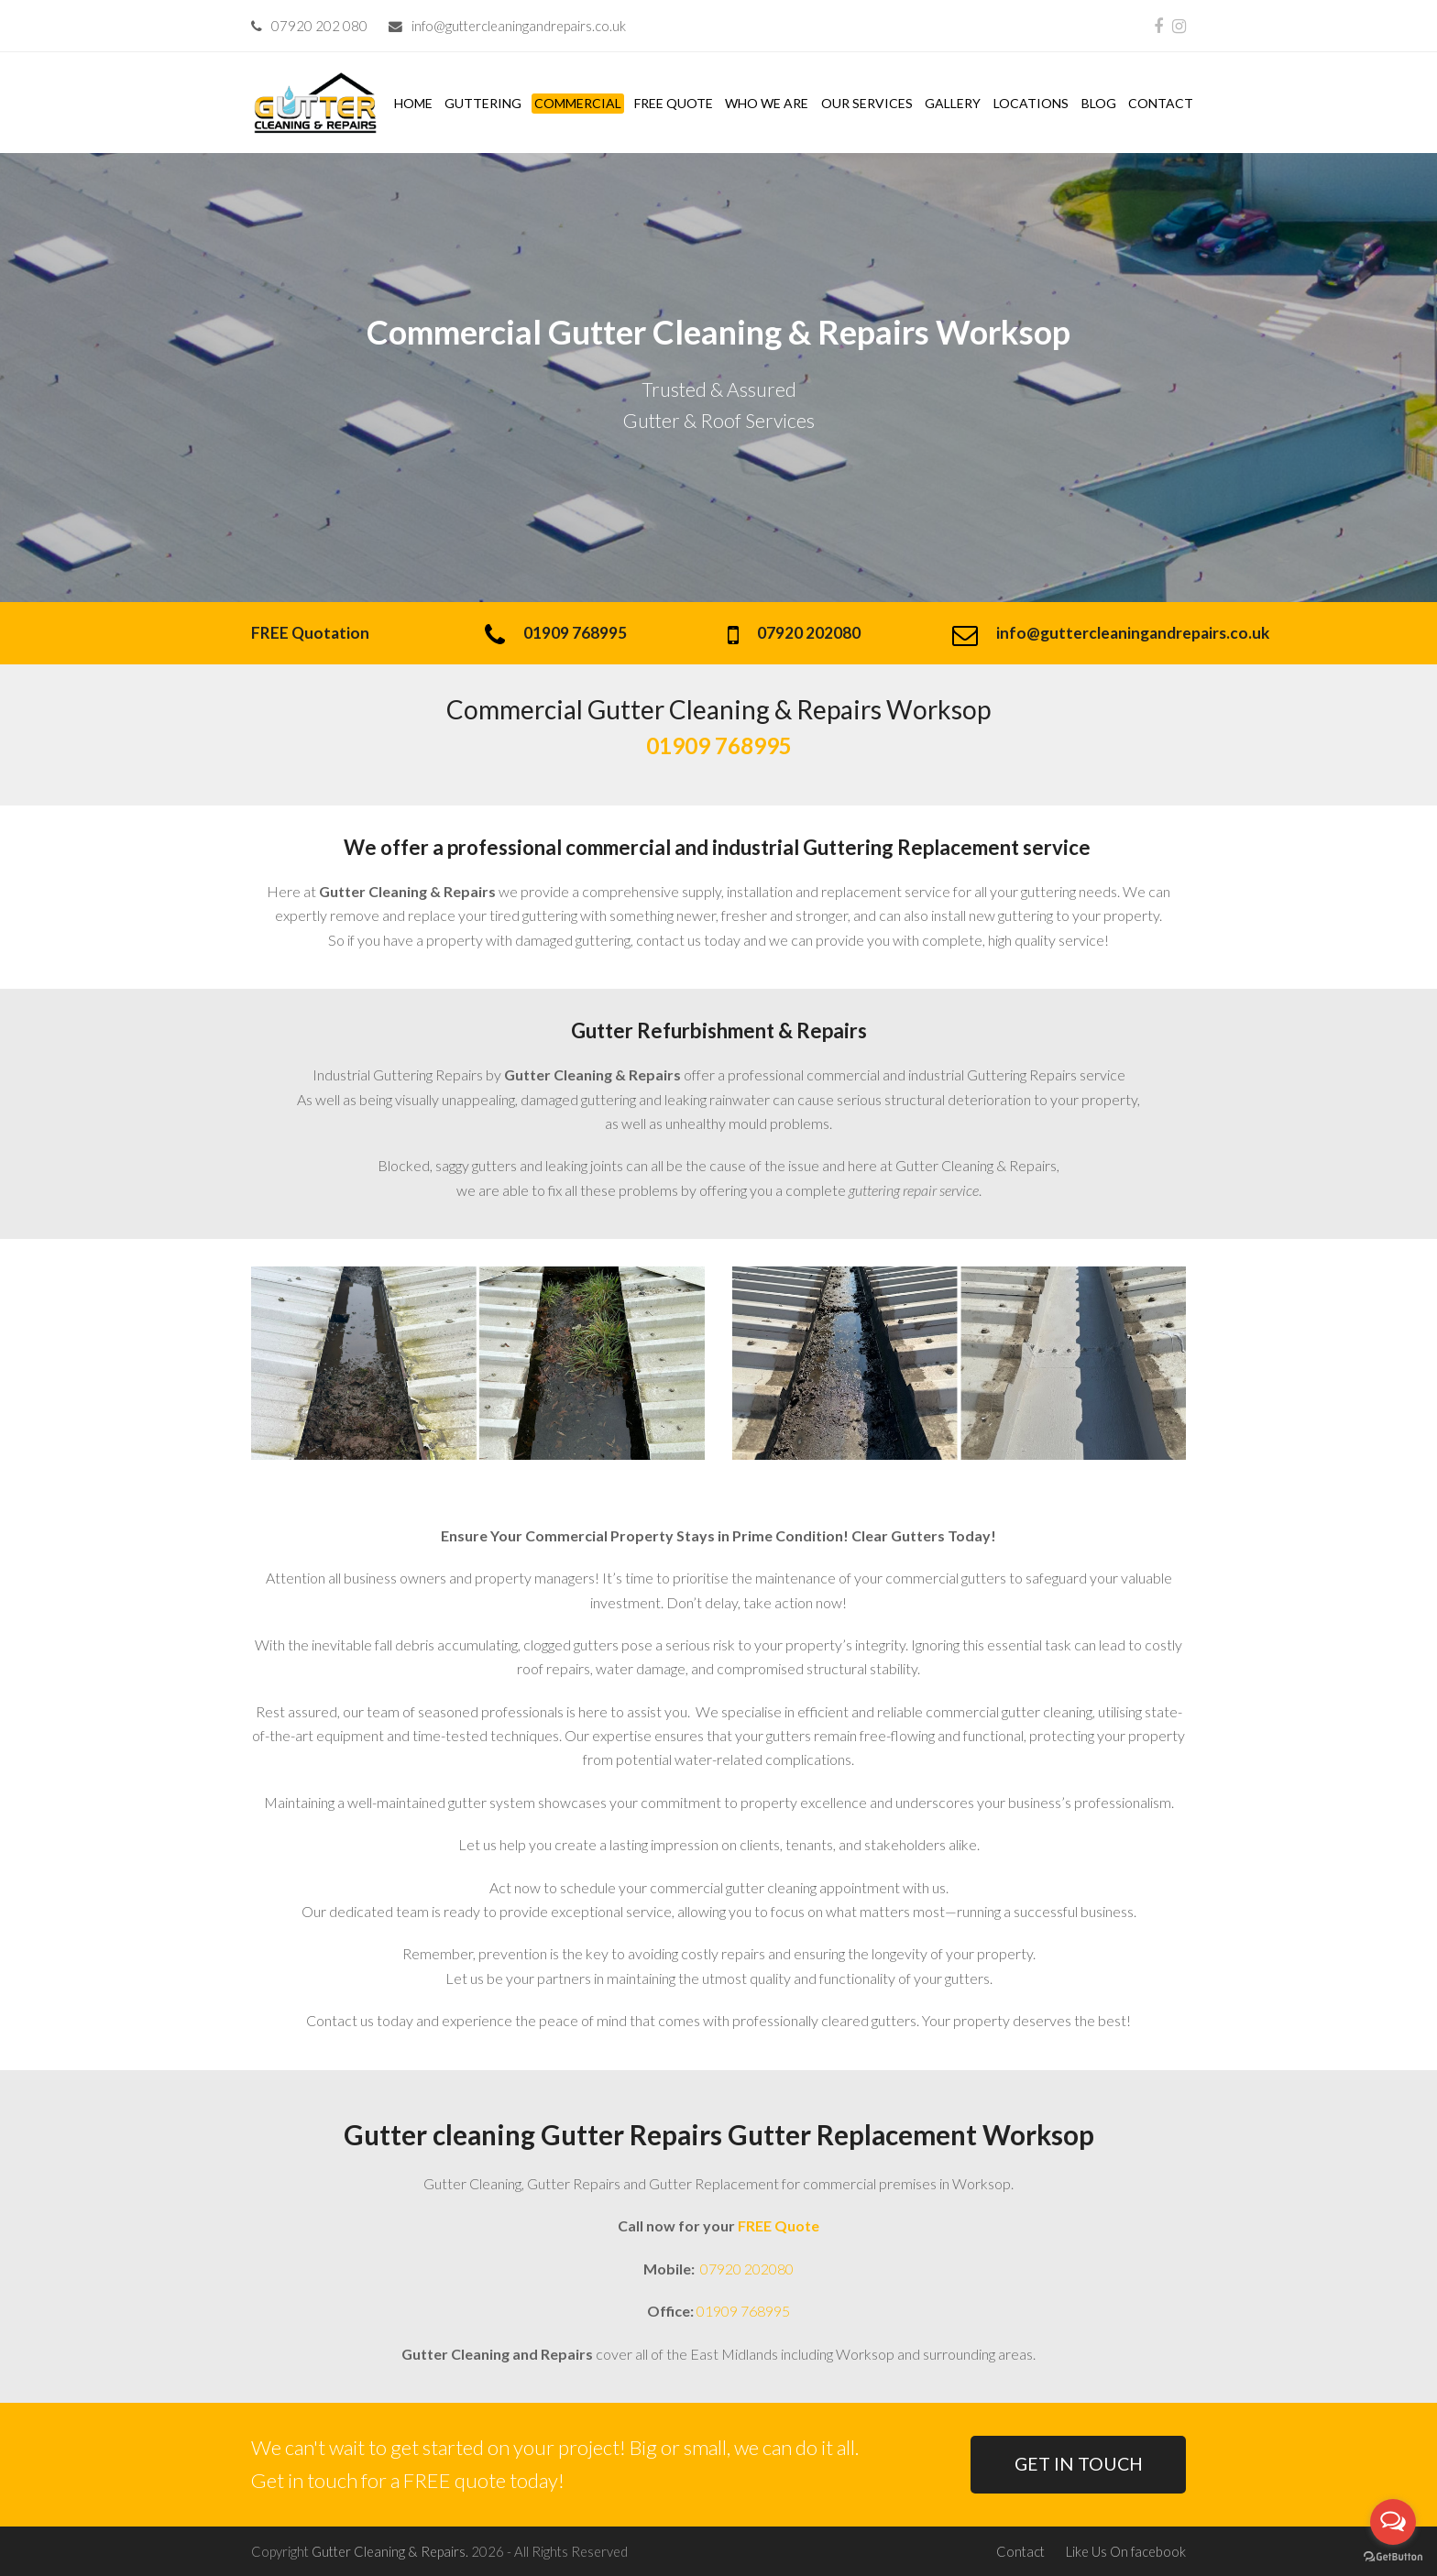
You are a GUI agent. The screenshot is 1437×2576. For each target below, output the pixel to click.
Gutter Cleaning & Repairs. (390, 2551)
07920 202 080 (319, 25)
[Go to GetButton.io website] (1393, 2557)
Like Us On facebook (1126, 2551)
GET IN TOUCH (1079, 2463)
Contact (1020, 2551)
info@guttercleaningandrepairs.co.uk (518, 25)
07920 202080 (745, 2268)
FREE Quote (778, 2225)
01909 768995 (743, 2310)
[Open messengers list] (1393, 2522)
